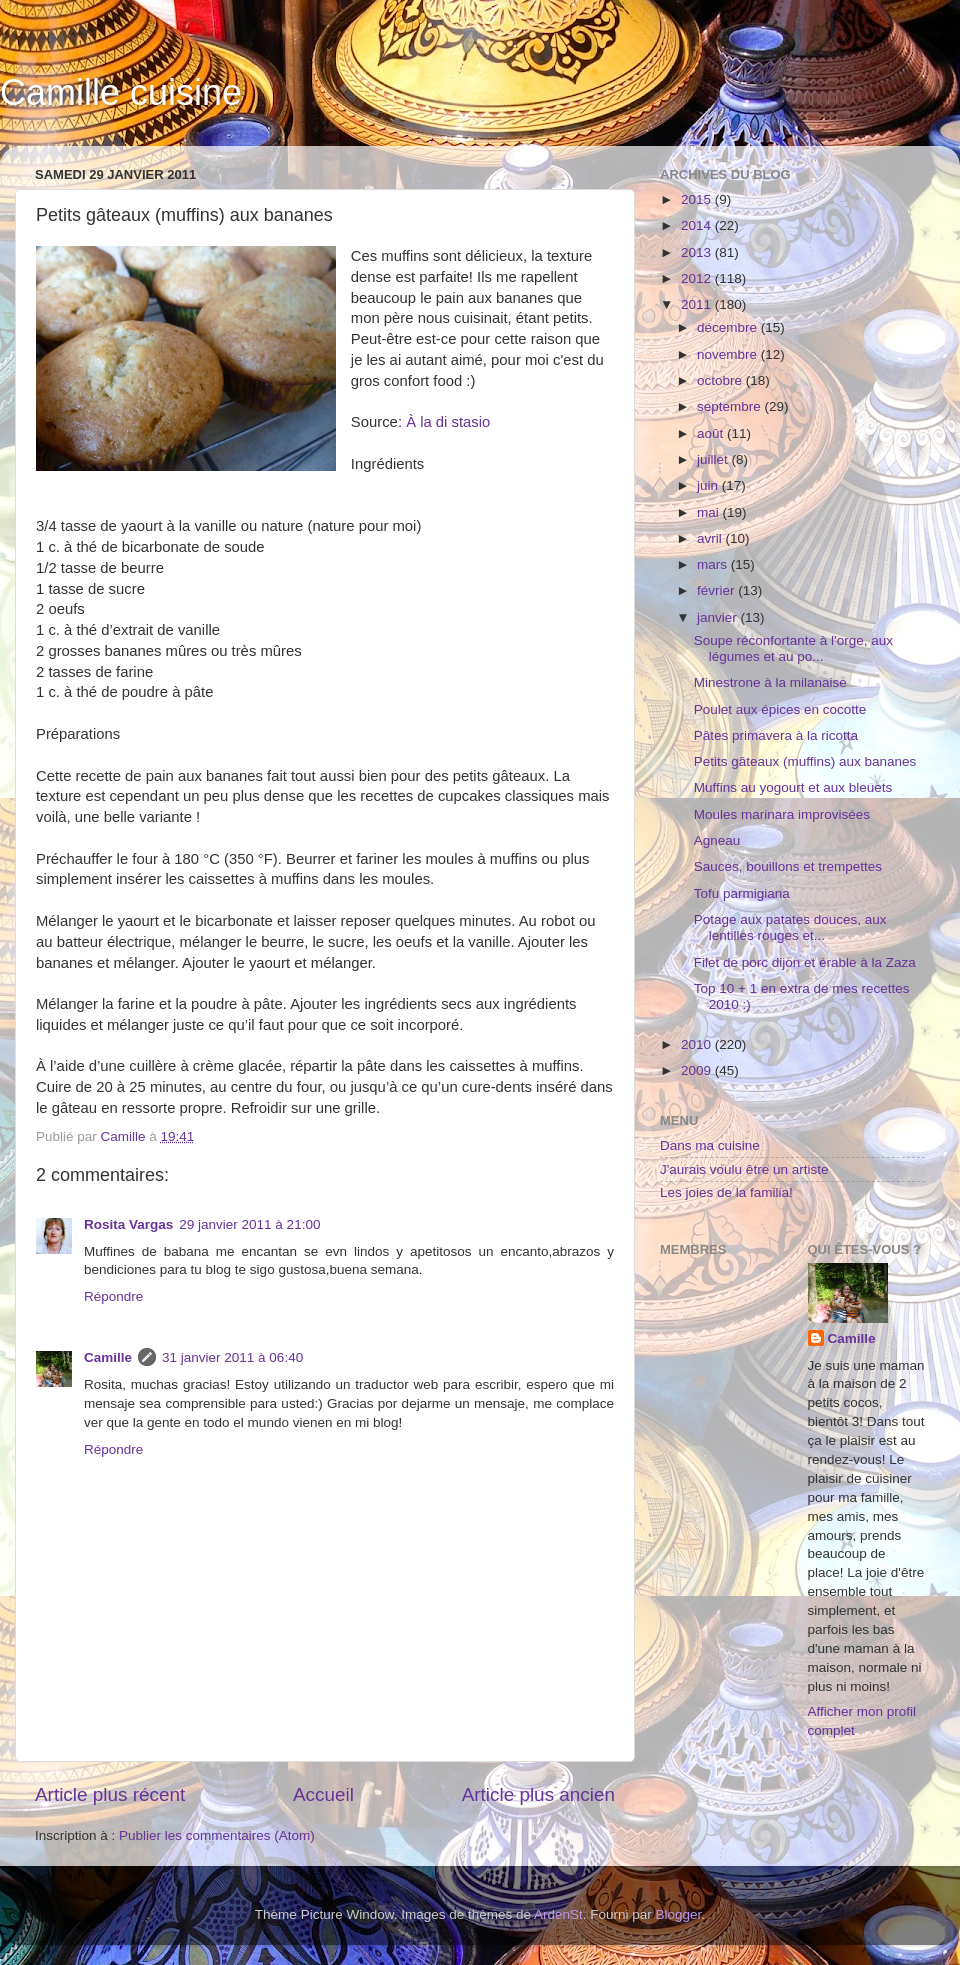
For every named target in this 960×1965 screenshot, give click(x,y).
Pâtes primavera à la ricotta (776, 735)
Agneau (717, 840)
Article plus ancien (538, 1794)
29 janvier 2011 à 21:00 (249, 1224)
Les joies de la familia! (726, 1192)
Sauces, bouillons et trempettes (788, 866)
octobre (721, 380)
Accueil (323, 1794)
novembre (729, 354)
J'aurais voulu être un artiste (744, 1169)
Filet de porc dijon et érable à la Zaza (805, 962)
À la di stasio (448, 422)
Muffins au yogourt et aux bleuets (793, 787)
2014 (698, 225)
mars (714, 564)
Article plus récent (110, 1794)
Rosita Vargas (128, 1224)
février (717, 590)
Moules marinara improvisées (782, 814)
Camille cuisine (121, 92)
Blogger (679, 1914)
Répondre (113, 1296)
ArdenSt (558, 1914)
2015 (698, 199)
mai (710, 512)
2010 (698, 1044)
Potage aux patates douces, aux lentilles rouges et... (790, 927)
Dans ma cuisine (710, 1145)
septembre (731, 406)
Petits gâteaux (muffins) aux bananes (805, 761)
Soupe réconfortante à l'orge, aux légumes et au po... (793, 648)
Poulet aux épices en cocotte (780, 709)
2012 (698, 278)
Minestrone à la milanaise (770, 682)
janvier (719, 617)
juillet (714, 459)
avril (711, 538)
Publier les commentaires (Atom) (217, 1835)
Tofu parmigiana (742, 893)
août (712, 433)
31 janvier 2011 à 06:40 (232, 1357)
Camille (108, 1357)
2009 (698, 1070)
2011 (698, 304)
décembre (729, 327)
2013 (698, 252)
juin (709, 485)
